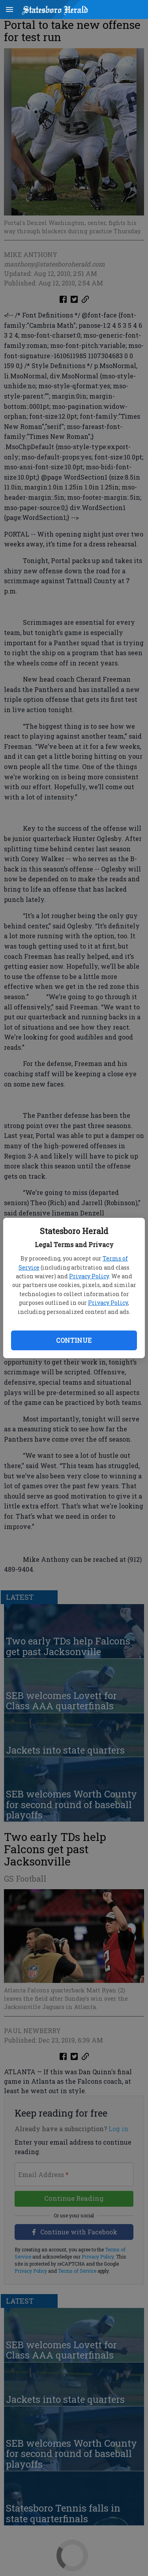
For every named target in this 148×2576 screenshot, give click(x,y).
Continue (74, 1340)
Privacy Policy (89, 1276)
